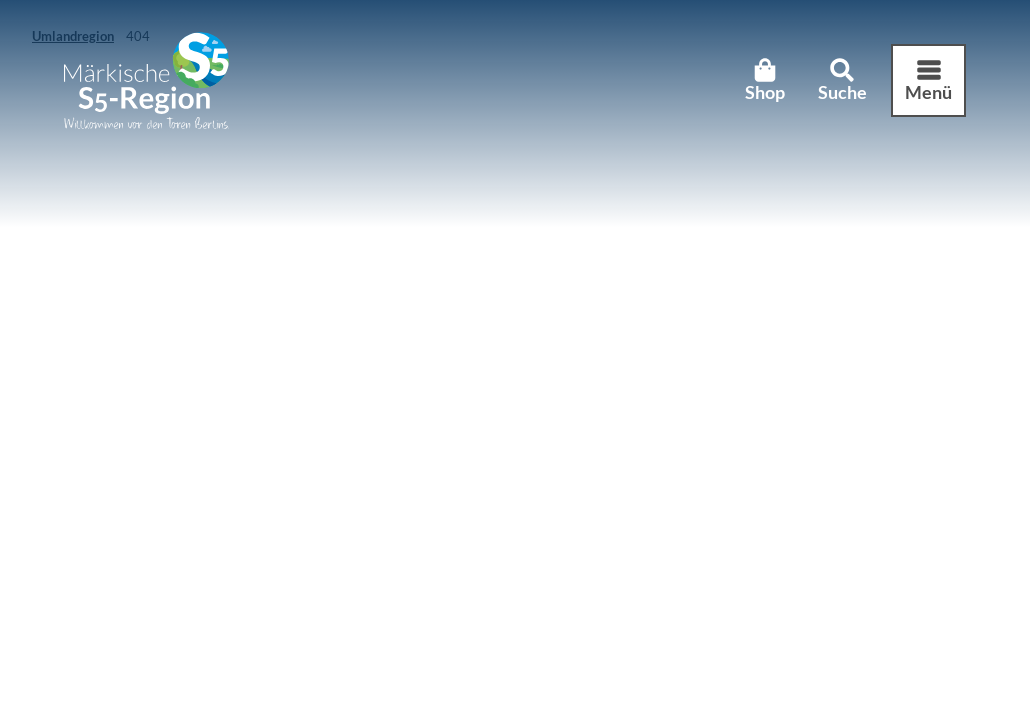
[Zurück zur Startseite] (146, 80)
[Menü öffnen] (928, 81)
